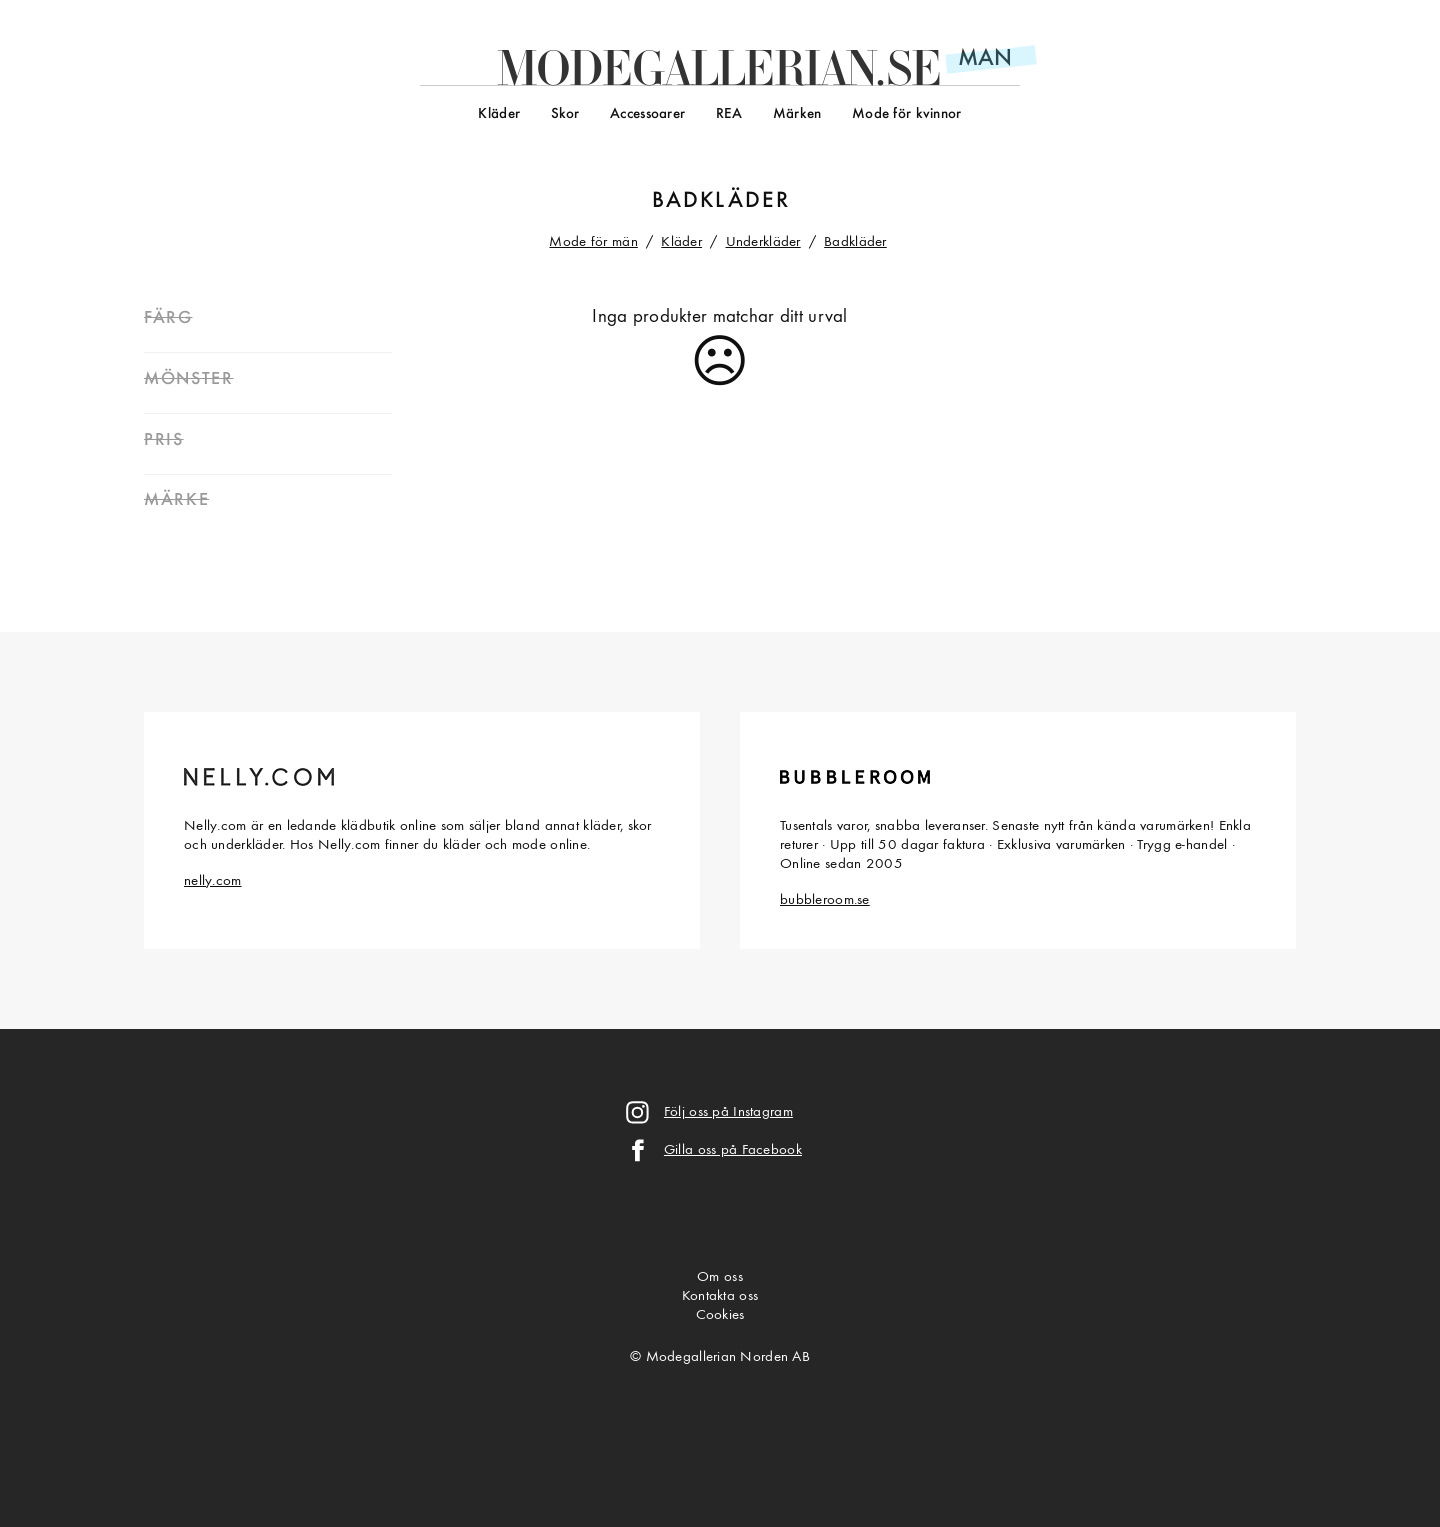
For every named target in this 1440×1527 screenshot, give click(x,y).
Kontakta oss (720, 1296)
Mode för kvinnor (907, 114)
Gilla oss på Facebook (733, 1150)
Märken (797, 114)
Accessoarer (647, 114)
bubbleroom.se (825, 900)
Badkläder (855, 242)
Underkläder (763, 242)
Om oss (720, 1277)
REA (729, 114)
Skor (565, 114)
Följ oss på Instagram (728, 1112)
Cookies (720, 1315)
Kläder (499, 114)
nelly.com (213, 881)
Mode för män (593, 242)
